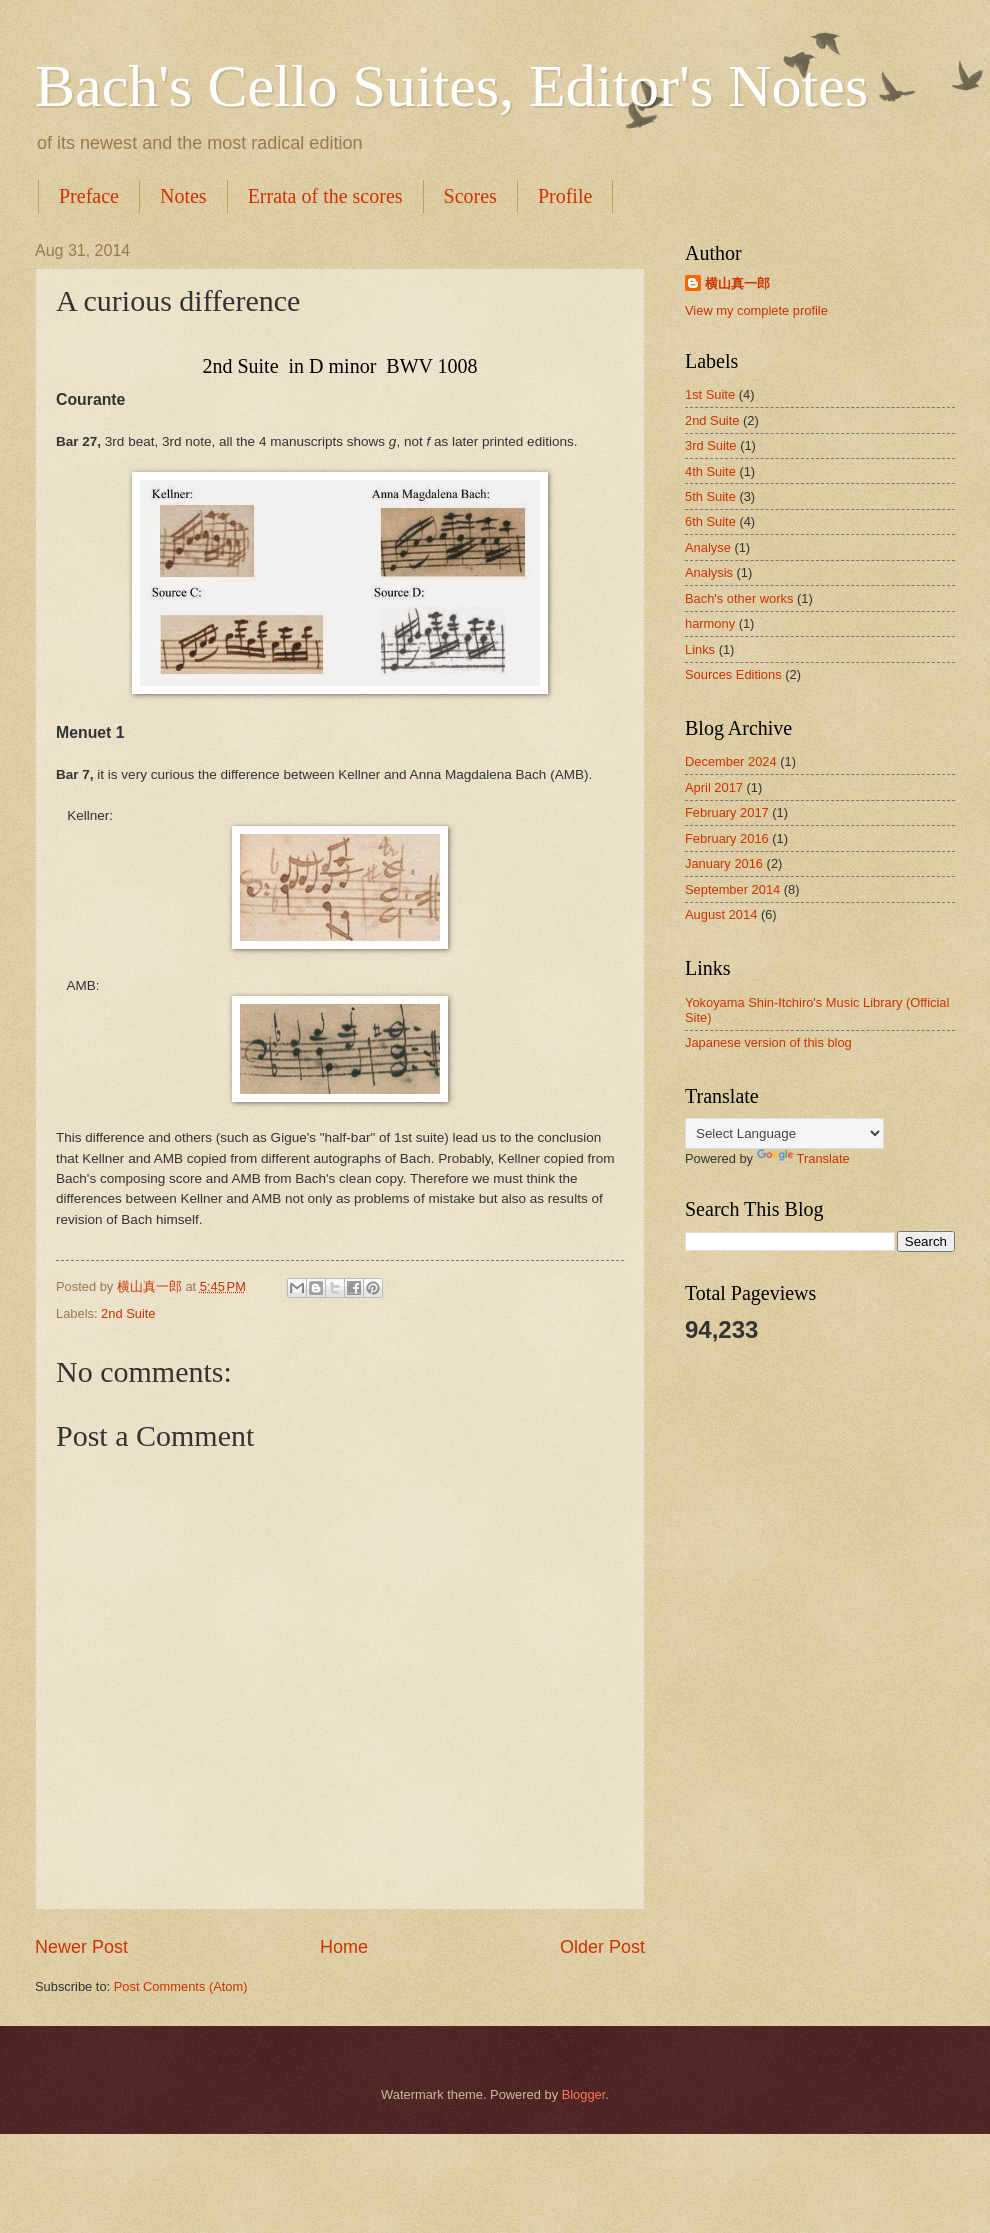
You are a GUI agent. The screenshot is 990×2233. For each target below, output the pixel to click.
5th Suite (710, 496)
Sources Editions (733, 674)
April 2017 (714, 787)
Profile (565, 196)
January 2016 (724, 863)
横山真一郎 (737, 283)
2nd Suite (128, 1313)
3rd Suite (711, 445)
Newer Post (81, 1947)
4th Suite (710, 471)
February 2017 (727, 812)
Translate (803, 1158)
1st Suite (710, 394)
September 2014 (732, 889)
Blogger (584, 2094)
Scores (470, 196)
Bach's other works (739, 598)
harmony (710, 623)
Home (344, 1947)
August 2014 (721, 914)
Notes (183, 196)
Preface (89, 196)
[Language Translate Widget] (784, 1133)
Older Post (602, 1947)
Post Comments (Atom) (181, 1986)
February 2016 (727, 838)
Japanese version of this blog (768, 1042)
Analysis (709, 572)
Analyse (708, 547)
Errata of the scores (325, 196)
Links (700, 649)
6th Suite (710, 521)
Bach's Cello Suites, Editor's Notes (451, 86)
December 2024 (731, 761)
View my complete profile (756, 310)
